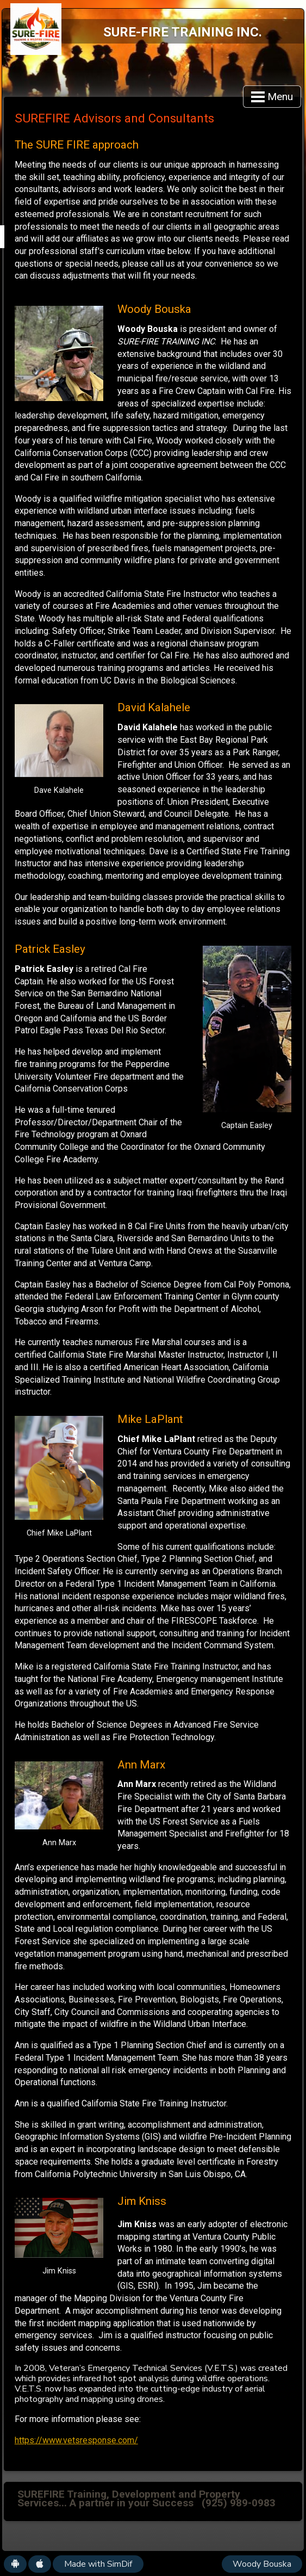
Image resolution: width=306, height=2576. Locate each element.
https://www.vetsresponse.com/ (76, 2440)
